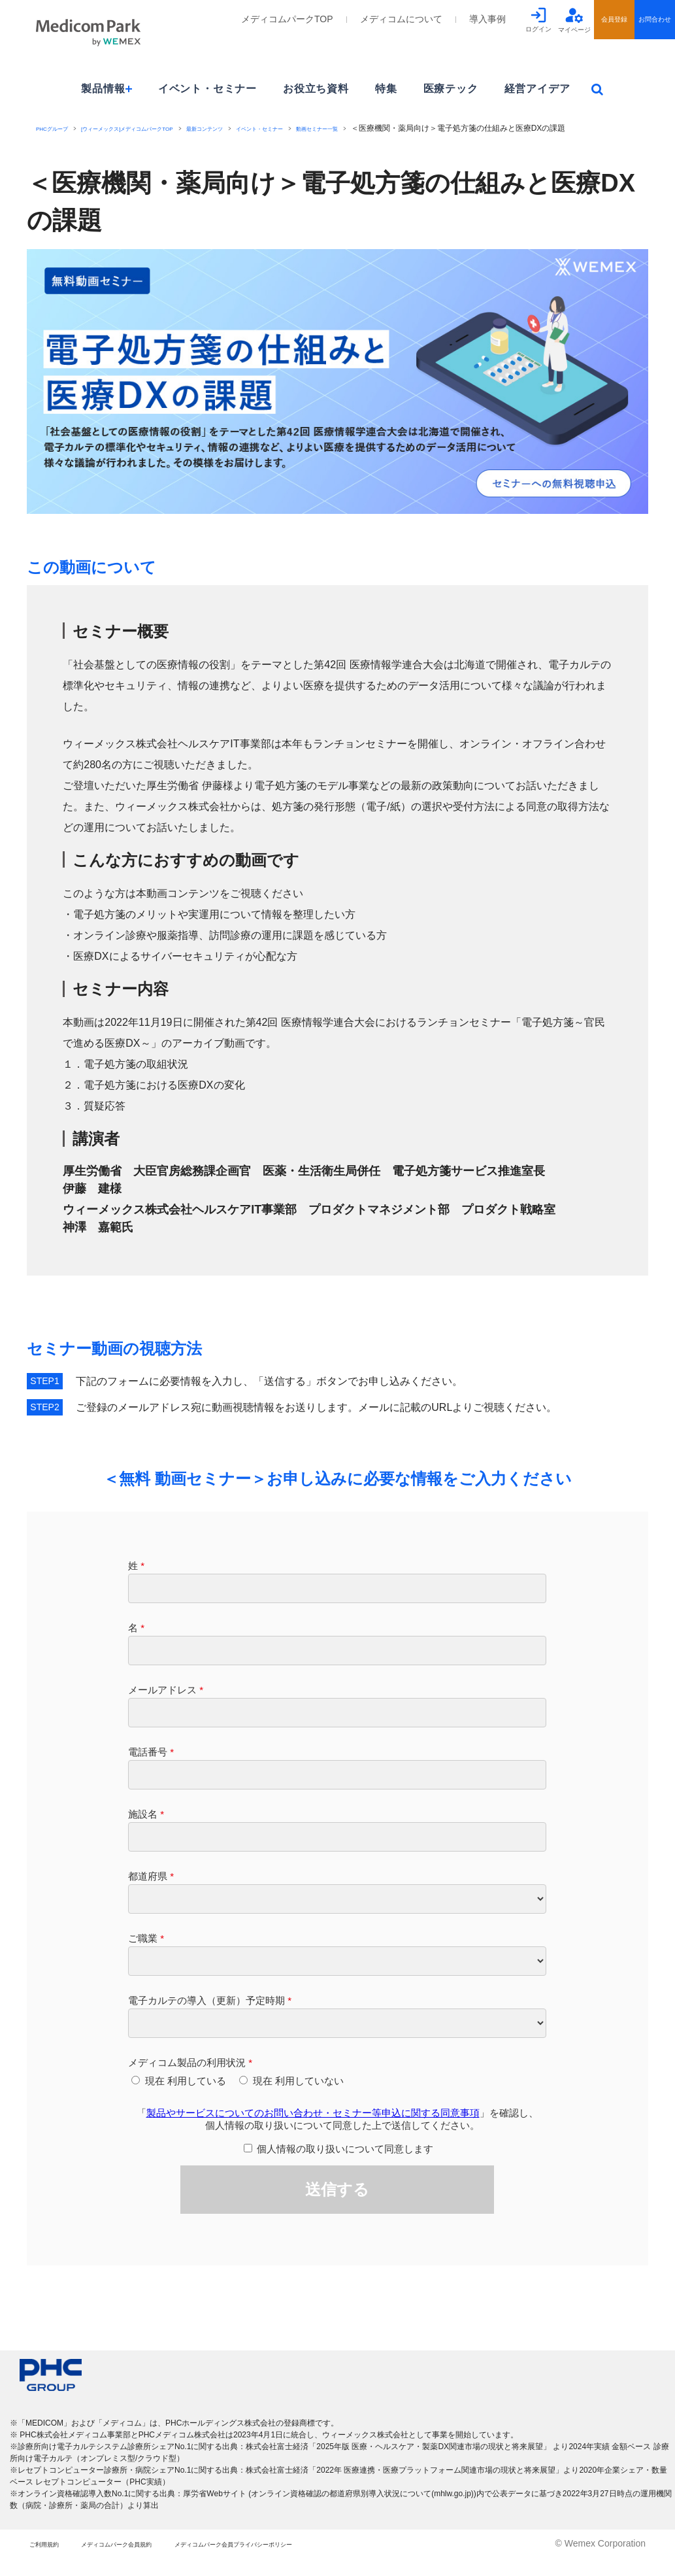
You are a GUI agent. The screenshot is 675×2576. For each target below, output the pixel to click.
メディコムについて (401, 19)
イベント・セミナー (207, 88)
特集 (386, 88)
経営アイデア (537, 88)
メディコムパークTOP (287, 19)
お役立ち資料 (316, 88)
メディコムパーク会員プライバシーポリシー (341, 2562)
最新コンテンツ (275, 128)
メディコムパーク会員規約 (162, 2562)
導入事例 (487, 19)
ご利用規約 (52, 2562)
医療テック (450, 88)
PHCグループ (60, 128)
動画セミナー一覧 (430, 128)
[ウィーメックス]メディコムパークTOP (166, 128)
